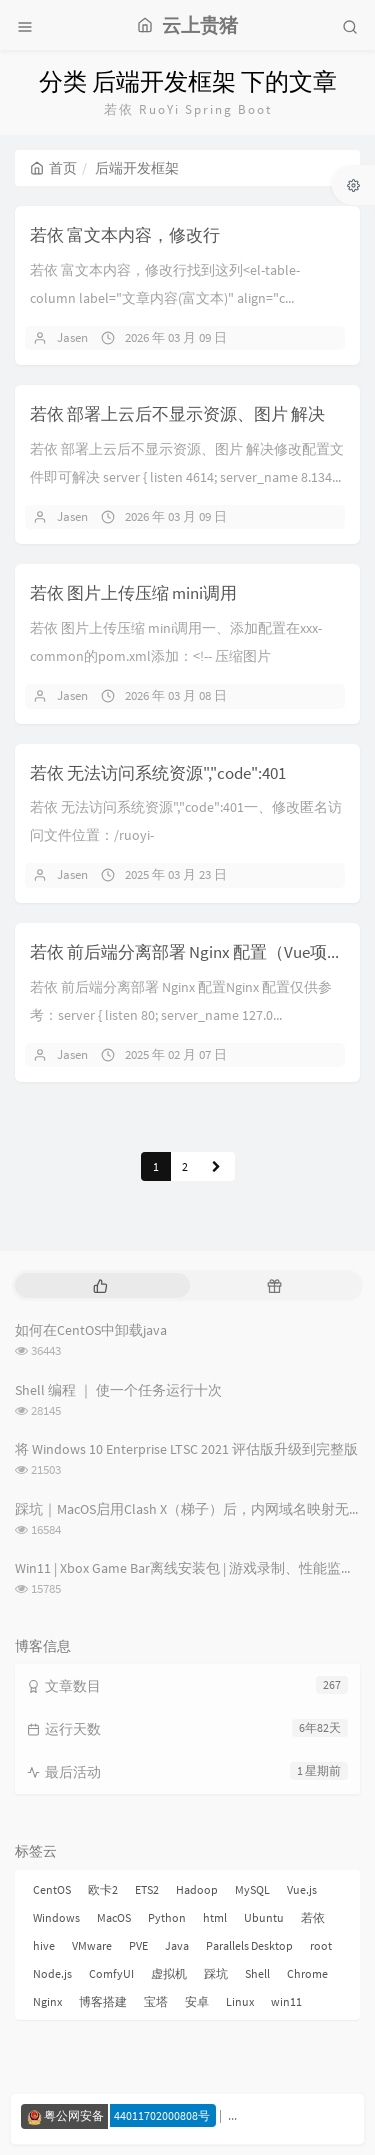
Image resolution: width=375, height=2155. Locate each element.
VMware (92, 1945)
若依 (313, 1917)
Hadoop (197, 1889)
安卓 (197, 2001)
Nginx (47, 2001)
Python (167, 1917)
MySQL (252, 1889)
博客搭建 (103, 2001)
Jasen (72, 337)
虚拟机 (169, 1973)
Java (177, 1945)
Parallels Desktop (249, 1945)
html (215, 1917)
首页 (53, 168)
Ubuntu (264, 1917)
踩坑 (216, 1973)
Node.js (52, 1973)
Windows (56, 1917)
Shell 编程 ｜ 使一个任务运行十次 (118, 1390)
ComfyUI (111, 1973)
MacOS (114, 1917)
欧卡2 (103, 1889)
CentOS (52, 1889)
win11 (286, 2001)
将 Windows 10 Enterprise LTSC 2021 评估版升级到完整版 (186, 1449)
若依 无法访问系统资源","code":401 (158, 773)
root (321, 1945)
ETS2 (147, 1889)
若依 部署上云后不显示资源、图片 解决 (177, 414)
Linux (240, 2001)
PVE (138, 1945)
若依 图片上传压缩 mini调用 (133, 593)
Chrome (307, 1973)
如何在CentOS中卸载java (91, 1330)
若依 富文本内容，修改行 (125, 235)
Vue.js (302, 1889)
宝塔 (156, 2001)
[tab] (100, 1285)
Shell (257, 1973)
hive (44, 1945)
